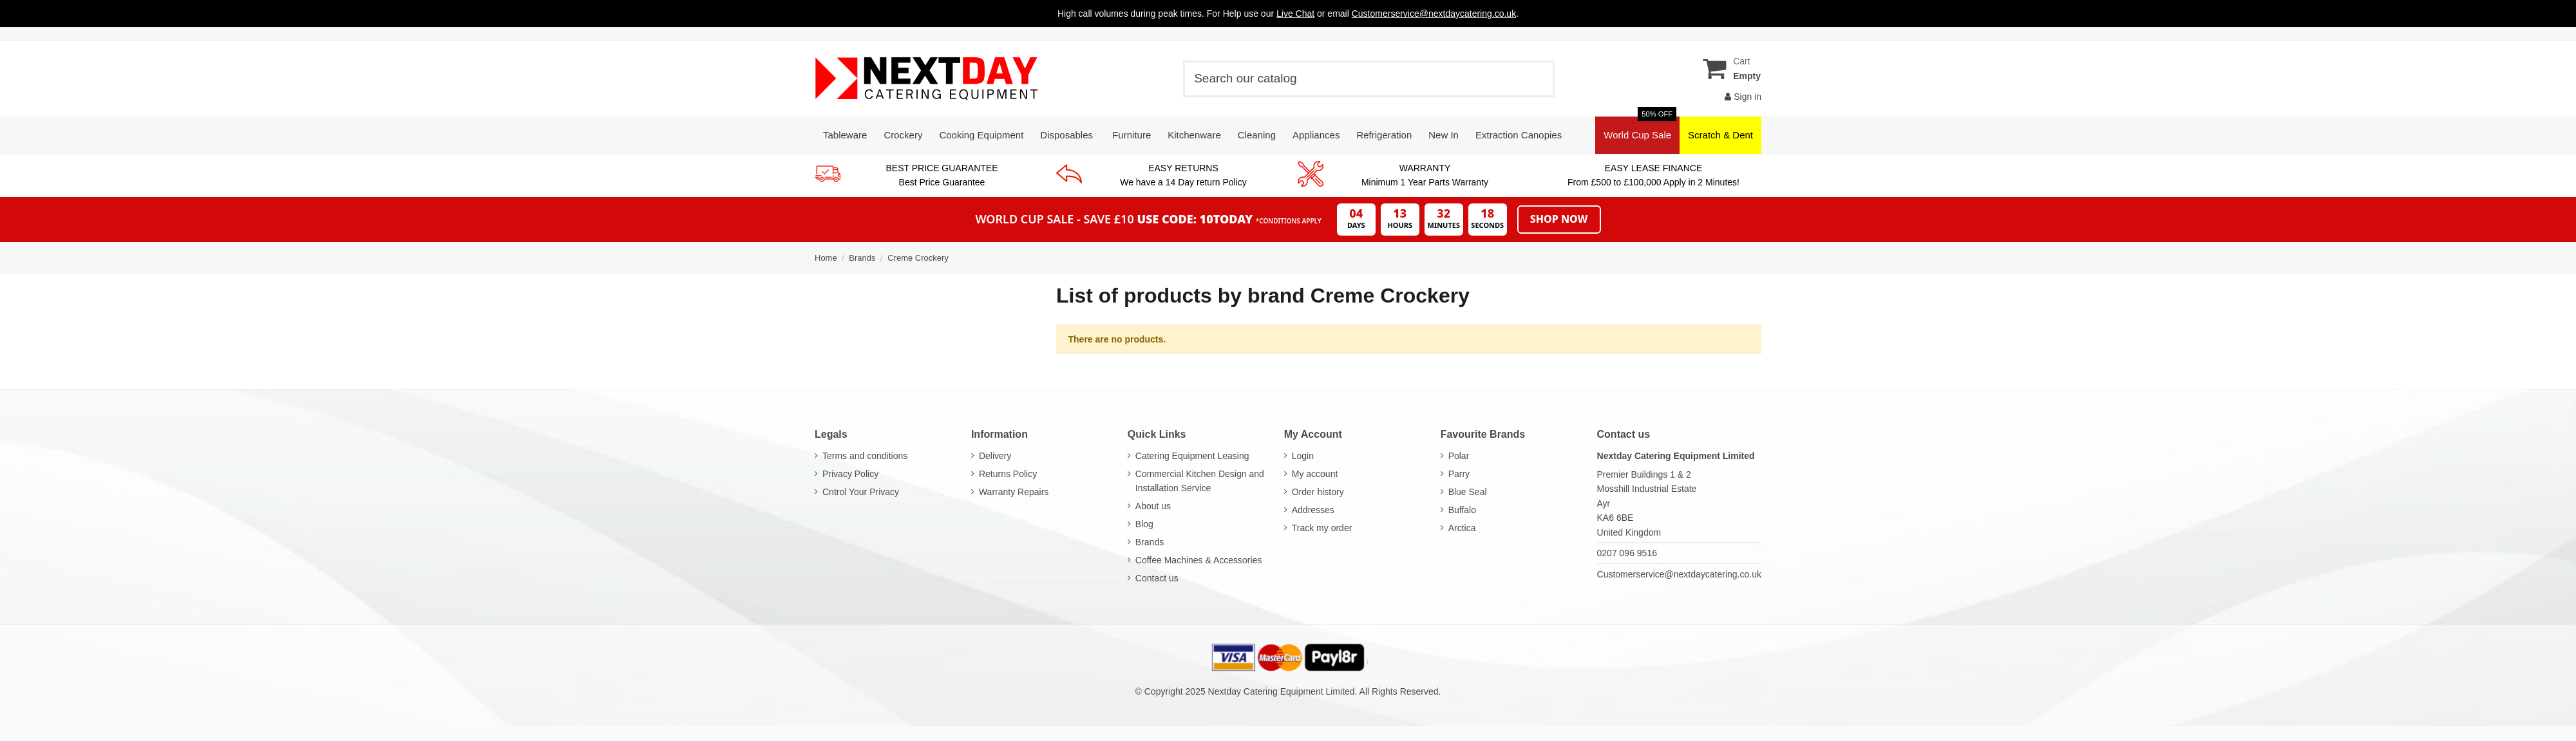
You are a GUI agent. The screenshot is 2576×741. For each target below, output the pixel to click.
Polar (1459, 456)
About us (1153, 506)
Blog (1144, 524)
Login (1303, 456)
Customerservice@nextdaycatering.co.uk (1679, 574)
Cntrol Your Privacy (860, 492)
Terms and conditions (864, 456)
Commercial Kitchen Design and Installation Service (1199, 481)
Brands (1149, 542)
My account (1315, 474)
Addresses (1313, 510)
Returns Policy (1008, 474)
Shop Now (1559, 219)
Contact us (1157, 578)
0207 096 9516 (1627, 553)
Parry (1459, 474)
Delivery (995, 456)
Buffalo (1462, 510)
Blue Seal (1467, 492)
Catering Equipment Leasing (1192, 456)
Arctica (1462, 528)
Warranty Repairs (1013, 492)
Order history (1318, 492)
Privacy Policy (850, 474)
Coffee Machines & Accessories (1198, 560)
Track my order (1322, 528)
